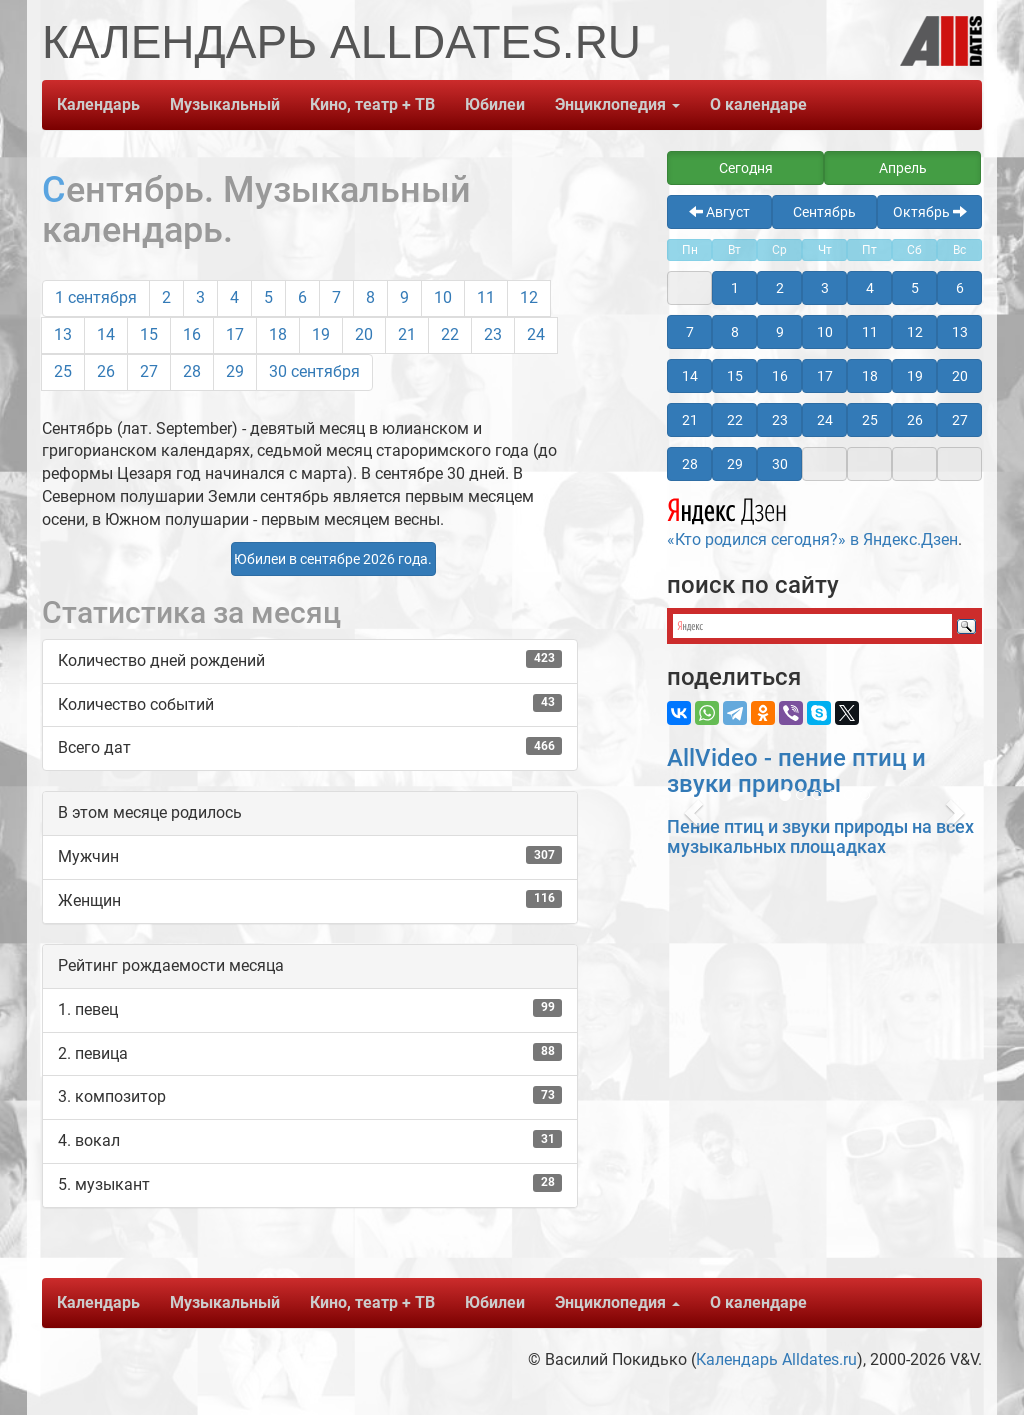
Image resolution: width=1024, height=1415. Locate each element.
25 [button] (870, 420)
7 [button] (690, 332)
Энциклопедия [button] (617, 104)
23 (493, 334)
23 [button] (780, 420)
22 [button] (735, 420)
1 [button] (735, 288)
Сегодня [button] (746, 168)
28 (192, 371)
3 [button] (825, 288)
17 (235, 334)
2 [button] (780, 288)
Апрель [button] (903, 168)
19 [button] (915, 376)
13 (63, 334)
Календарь (98, 104)
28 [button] (690, 464)
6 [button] (960, 288)
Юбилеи (495, 104)
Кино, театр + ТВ (372, 104)
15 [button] (735, 376)
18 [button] (870, 376)
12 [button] (915, 332)
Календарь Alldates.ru (776, 1359)
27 (149, 371)
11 (486, 297)
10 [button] (825, 332)
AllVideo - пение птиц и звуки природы (796, 771)
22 (450, 334)
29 (235, 371)
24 (536, 334)
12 (529, 297)
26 (106, 371)
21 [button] (690, 420)
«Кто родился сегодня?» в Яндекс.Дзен (812, 520)
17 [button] (825, 376)
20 (364, 334)
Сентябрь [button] (824, 212)
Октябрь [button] (930, 212)
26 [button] (915, 420)
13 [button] (960, 332)
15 (149, 334)
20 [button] (960, 376)
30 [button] (780, 464)
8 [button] (735, 332)
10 (443, 297)
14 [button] (690, 376)
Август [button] (719, 212)
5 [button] (915, 288)
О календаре (758, 104)
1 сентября (96, 297)
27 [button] (960, 420)
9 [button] (780, 332)
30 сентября (314, 371)
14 (106, 334)
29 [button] (735, 464)
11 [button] (870, 332)
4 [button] (870, 288)
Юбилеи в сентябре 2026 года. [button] (333, 559)
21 (407, 334)
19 (321, 334)
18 (278, 334)
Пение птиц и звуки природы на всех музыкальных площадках (820, 836)
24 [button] (825, 420)
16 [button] (780, 376)
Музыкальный (225, 104)
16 (192, 334)
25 (63, 371)
